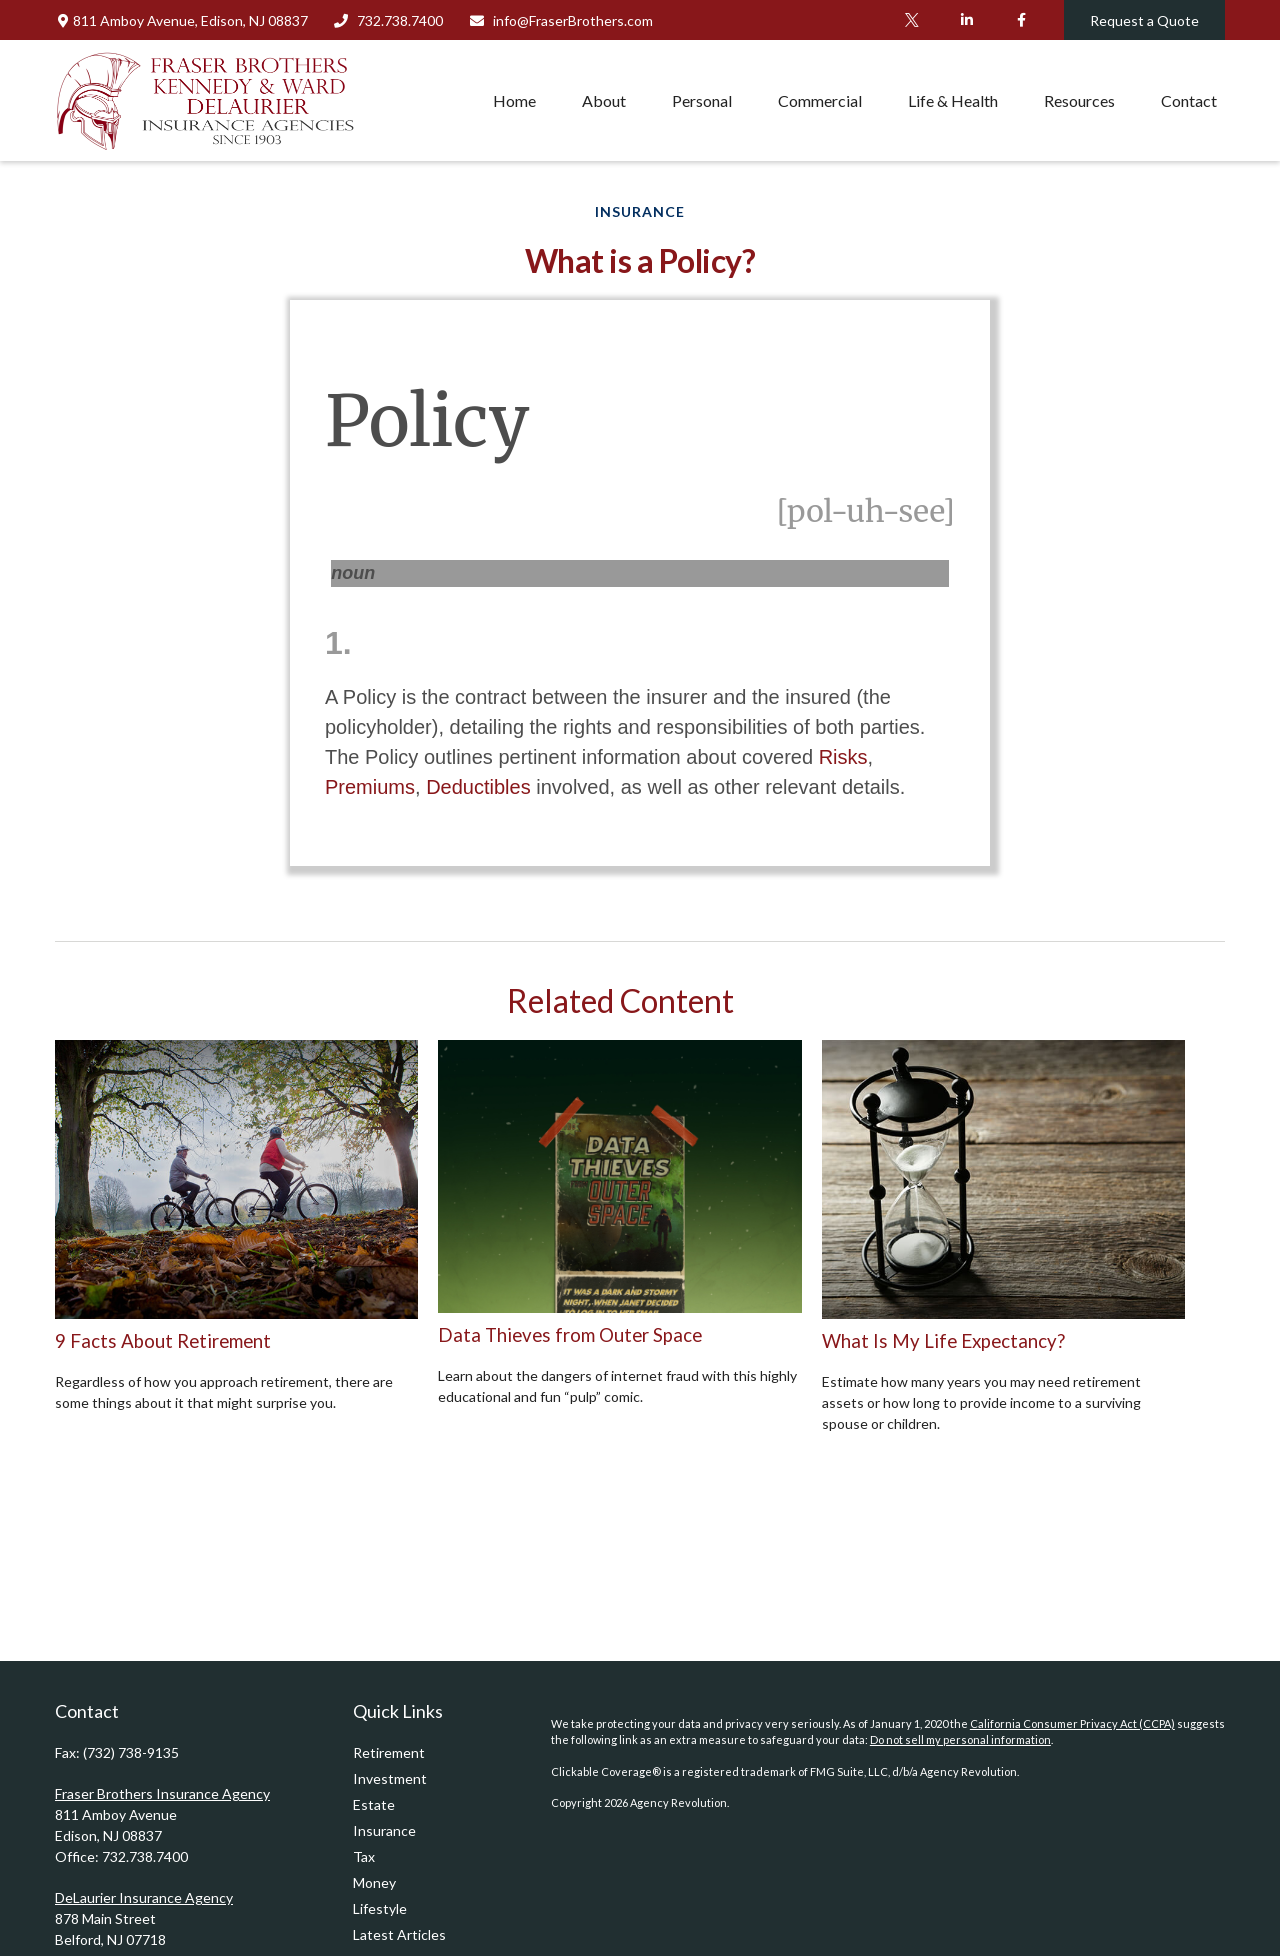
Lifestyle (380, 1908)
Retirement (389, 1752)
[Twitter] (911, 20)
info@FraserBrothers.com (560, 20)
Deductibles (478, 787)
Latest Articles (399, 1934)
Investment (390, 1778)
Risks (843, 757)
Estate (374, 1804)
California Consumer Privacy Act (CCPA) (1072, 1723)
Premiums (370, 787)
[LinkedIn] (966, 20)
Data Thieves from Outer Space (570, 1335)
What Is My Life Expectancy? (943, 1341)
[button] (514, 100)
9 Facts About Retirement (163, 1341)
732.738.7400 (388, 20)
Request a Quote (1144, 20)
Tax (364, 1856)
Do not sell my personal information (960, 1739)
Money (374, 1882)
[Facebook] (1021, 20)
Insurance (384, 1830)
